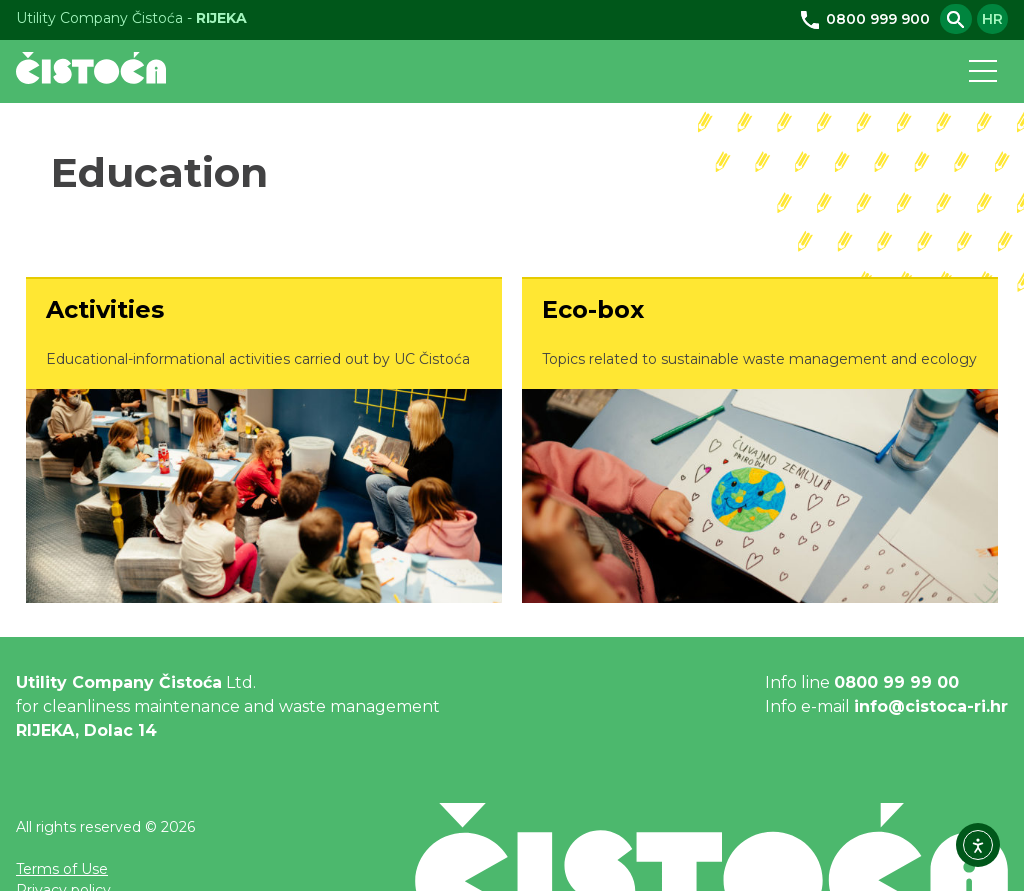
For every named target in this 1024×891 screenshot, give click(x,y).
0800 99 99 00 (896, 682)
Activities (105, 309)
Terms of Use (62, 869)
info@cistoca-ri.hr (931, 706)
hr (992, 19)
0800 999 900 (864, 19)
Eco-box (593, 309)
